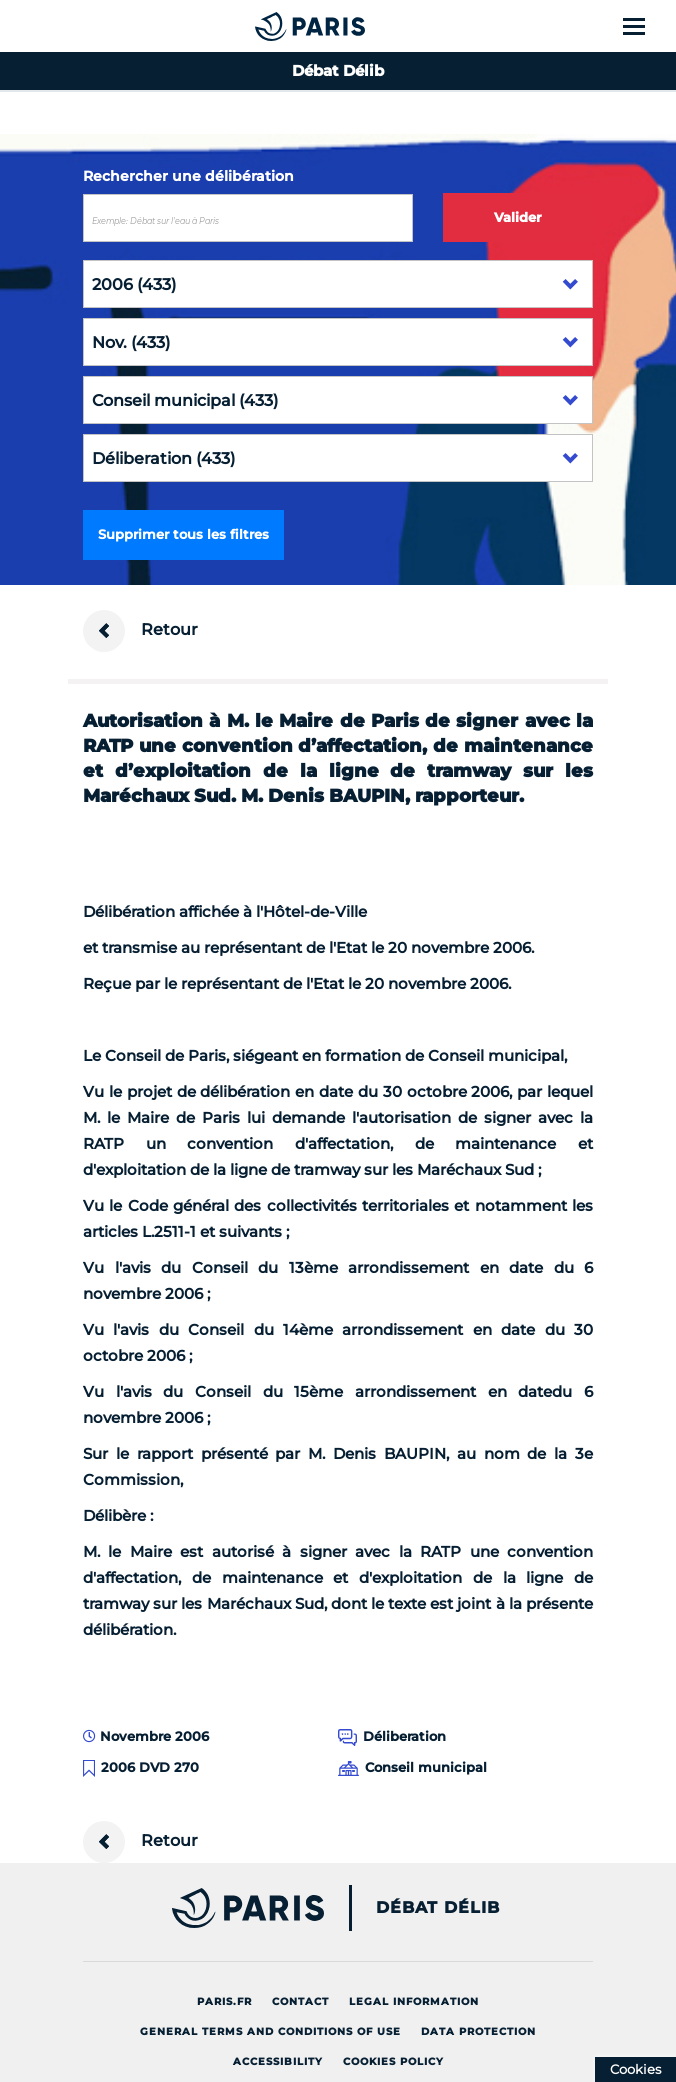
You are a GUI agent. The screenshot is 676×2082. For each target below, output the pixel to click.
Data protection (478, 2031)
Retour (140, 631)
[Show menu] (645, 26)
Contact (300, 2001)
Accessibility (278, 2061)
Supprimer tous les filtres (183, 534)
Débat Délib (438, 1908)
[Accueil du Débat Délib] (270, 26)
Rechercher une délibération (188, 176)
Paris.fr (224, 2001)
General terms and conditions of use (270, 2031)
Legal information (414, 2001)
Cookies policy (393, 2061)
